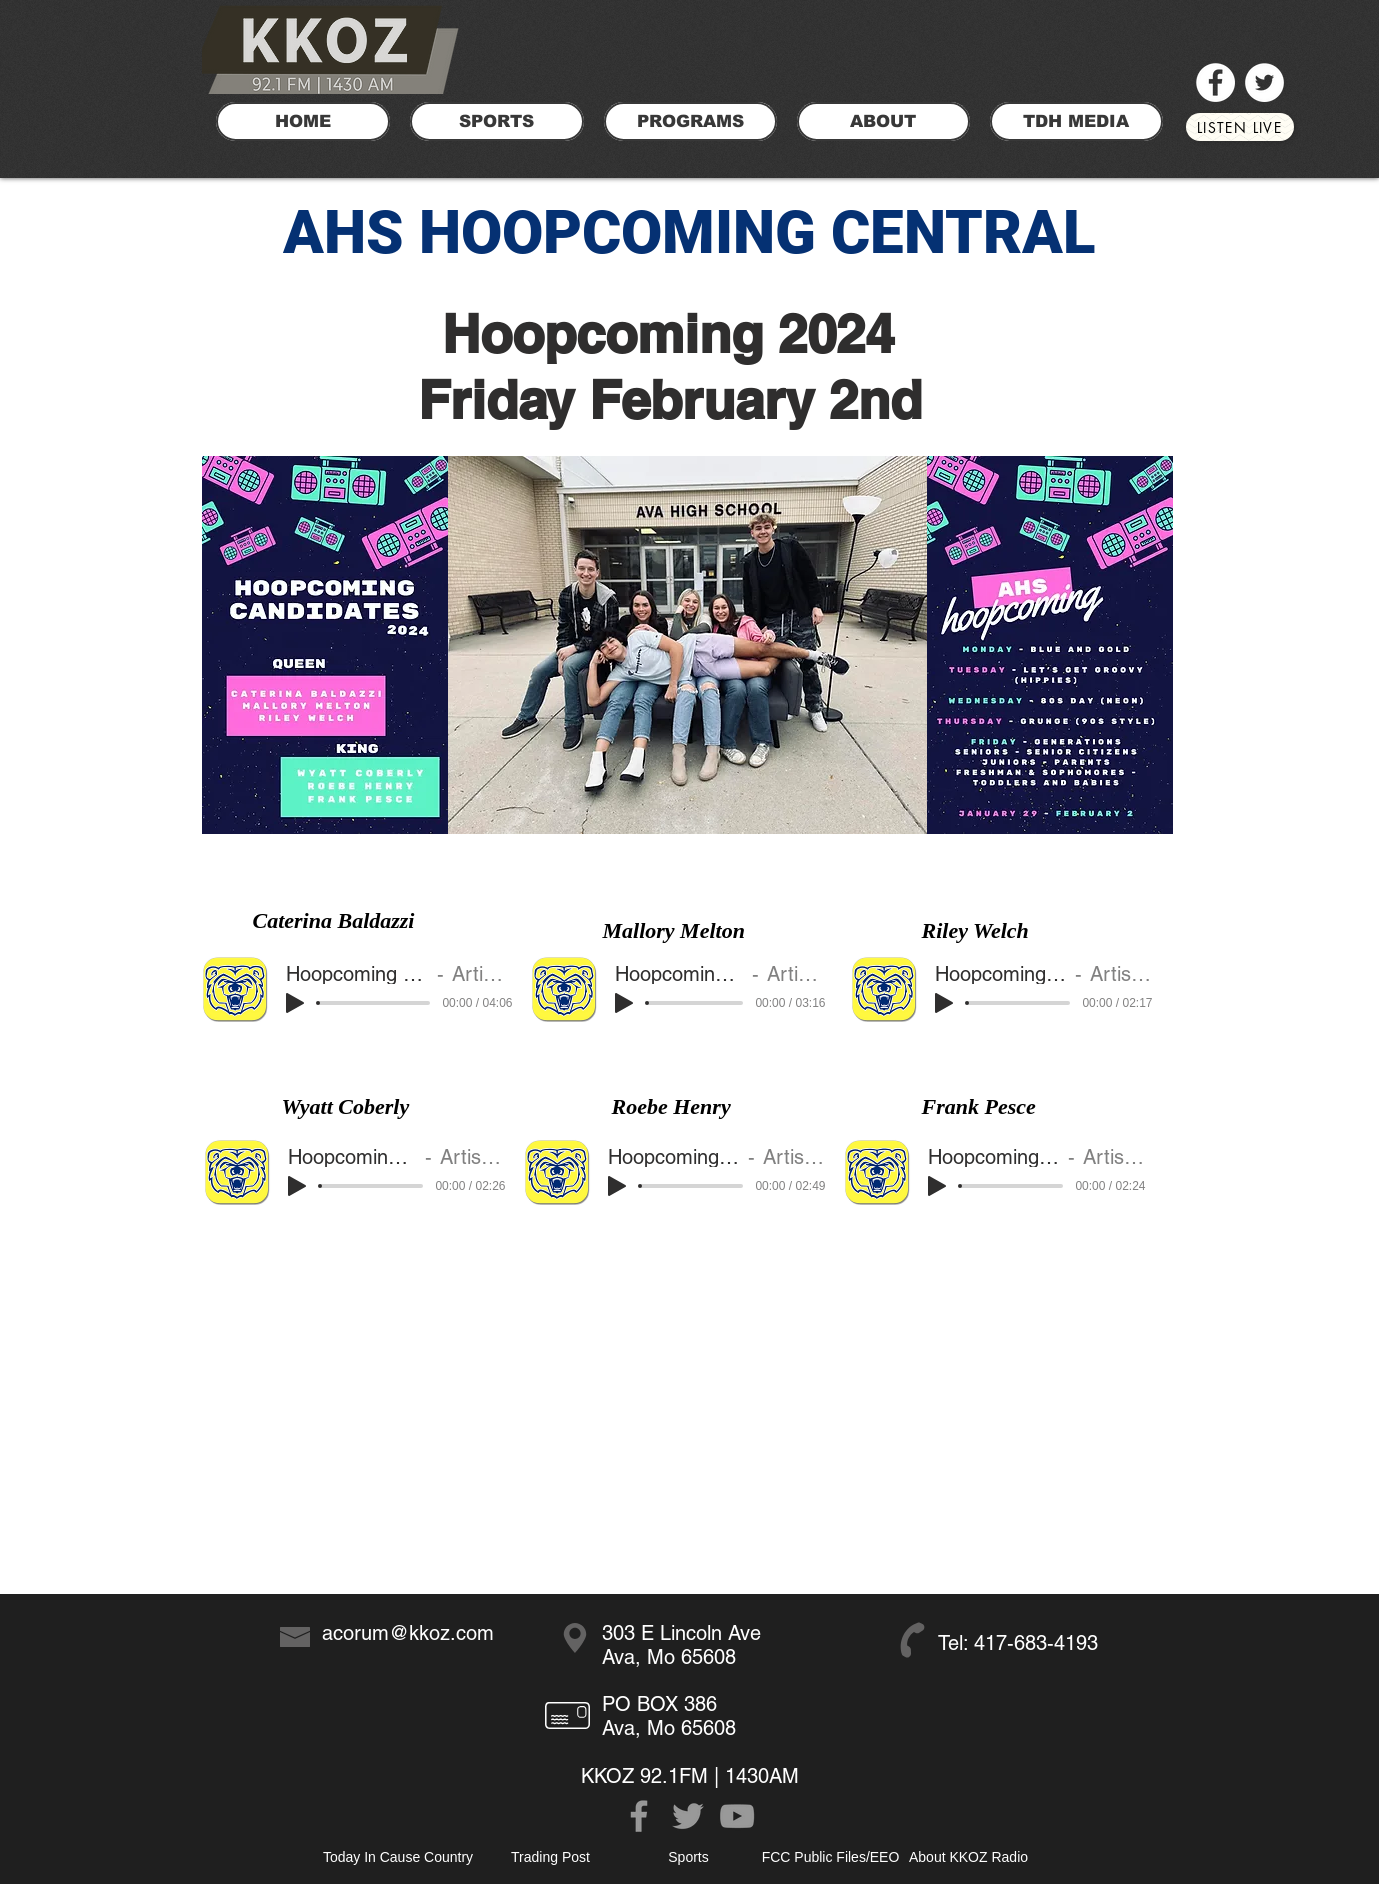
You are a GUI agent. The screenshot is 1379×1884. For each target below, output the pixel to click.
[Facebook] (1215, 82)
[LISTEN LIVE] (1240, 127)
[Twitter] (1264, 82)
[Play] (295, 1003)
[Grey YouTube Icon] (737, 1816)
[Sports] (689, 1857)
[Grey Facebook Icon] (639, 1816)
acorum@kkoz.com (408, 1633)
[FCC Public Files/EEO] (831, 1857)
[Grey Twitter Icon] (688, 1816)
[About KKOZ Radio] (969, 1857)
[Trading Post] (551, 1857)
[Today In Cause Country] (398, 1857)
